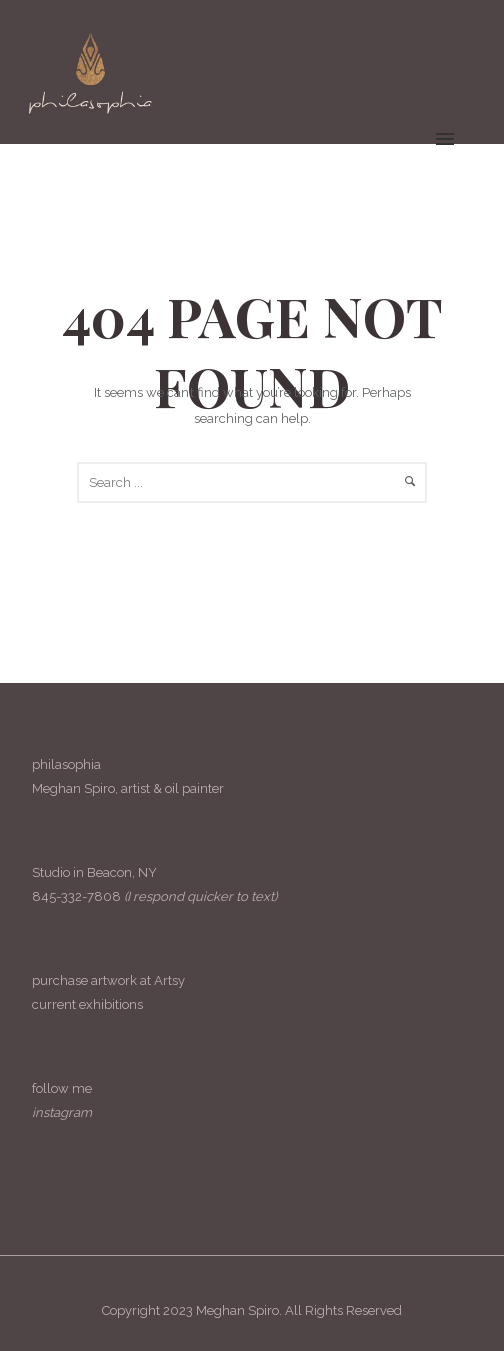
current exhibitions (87, 1004)
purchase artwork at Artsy (108, 980)
